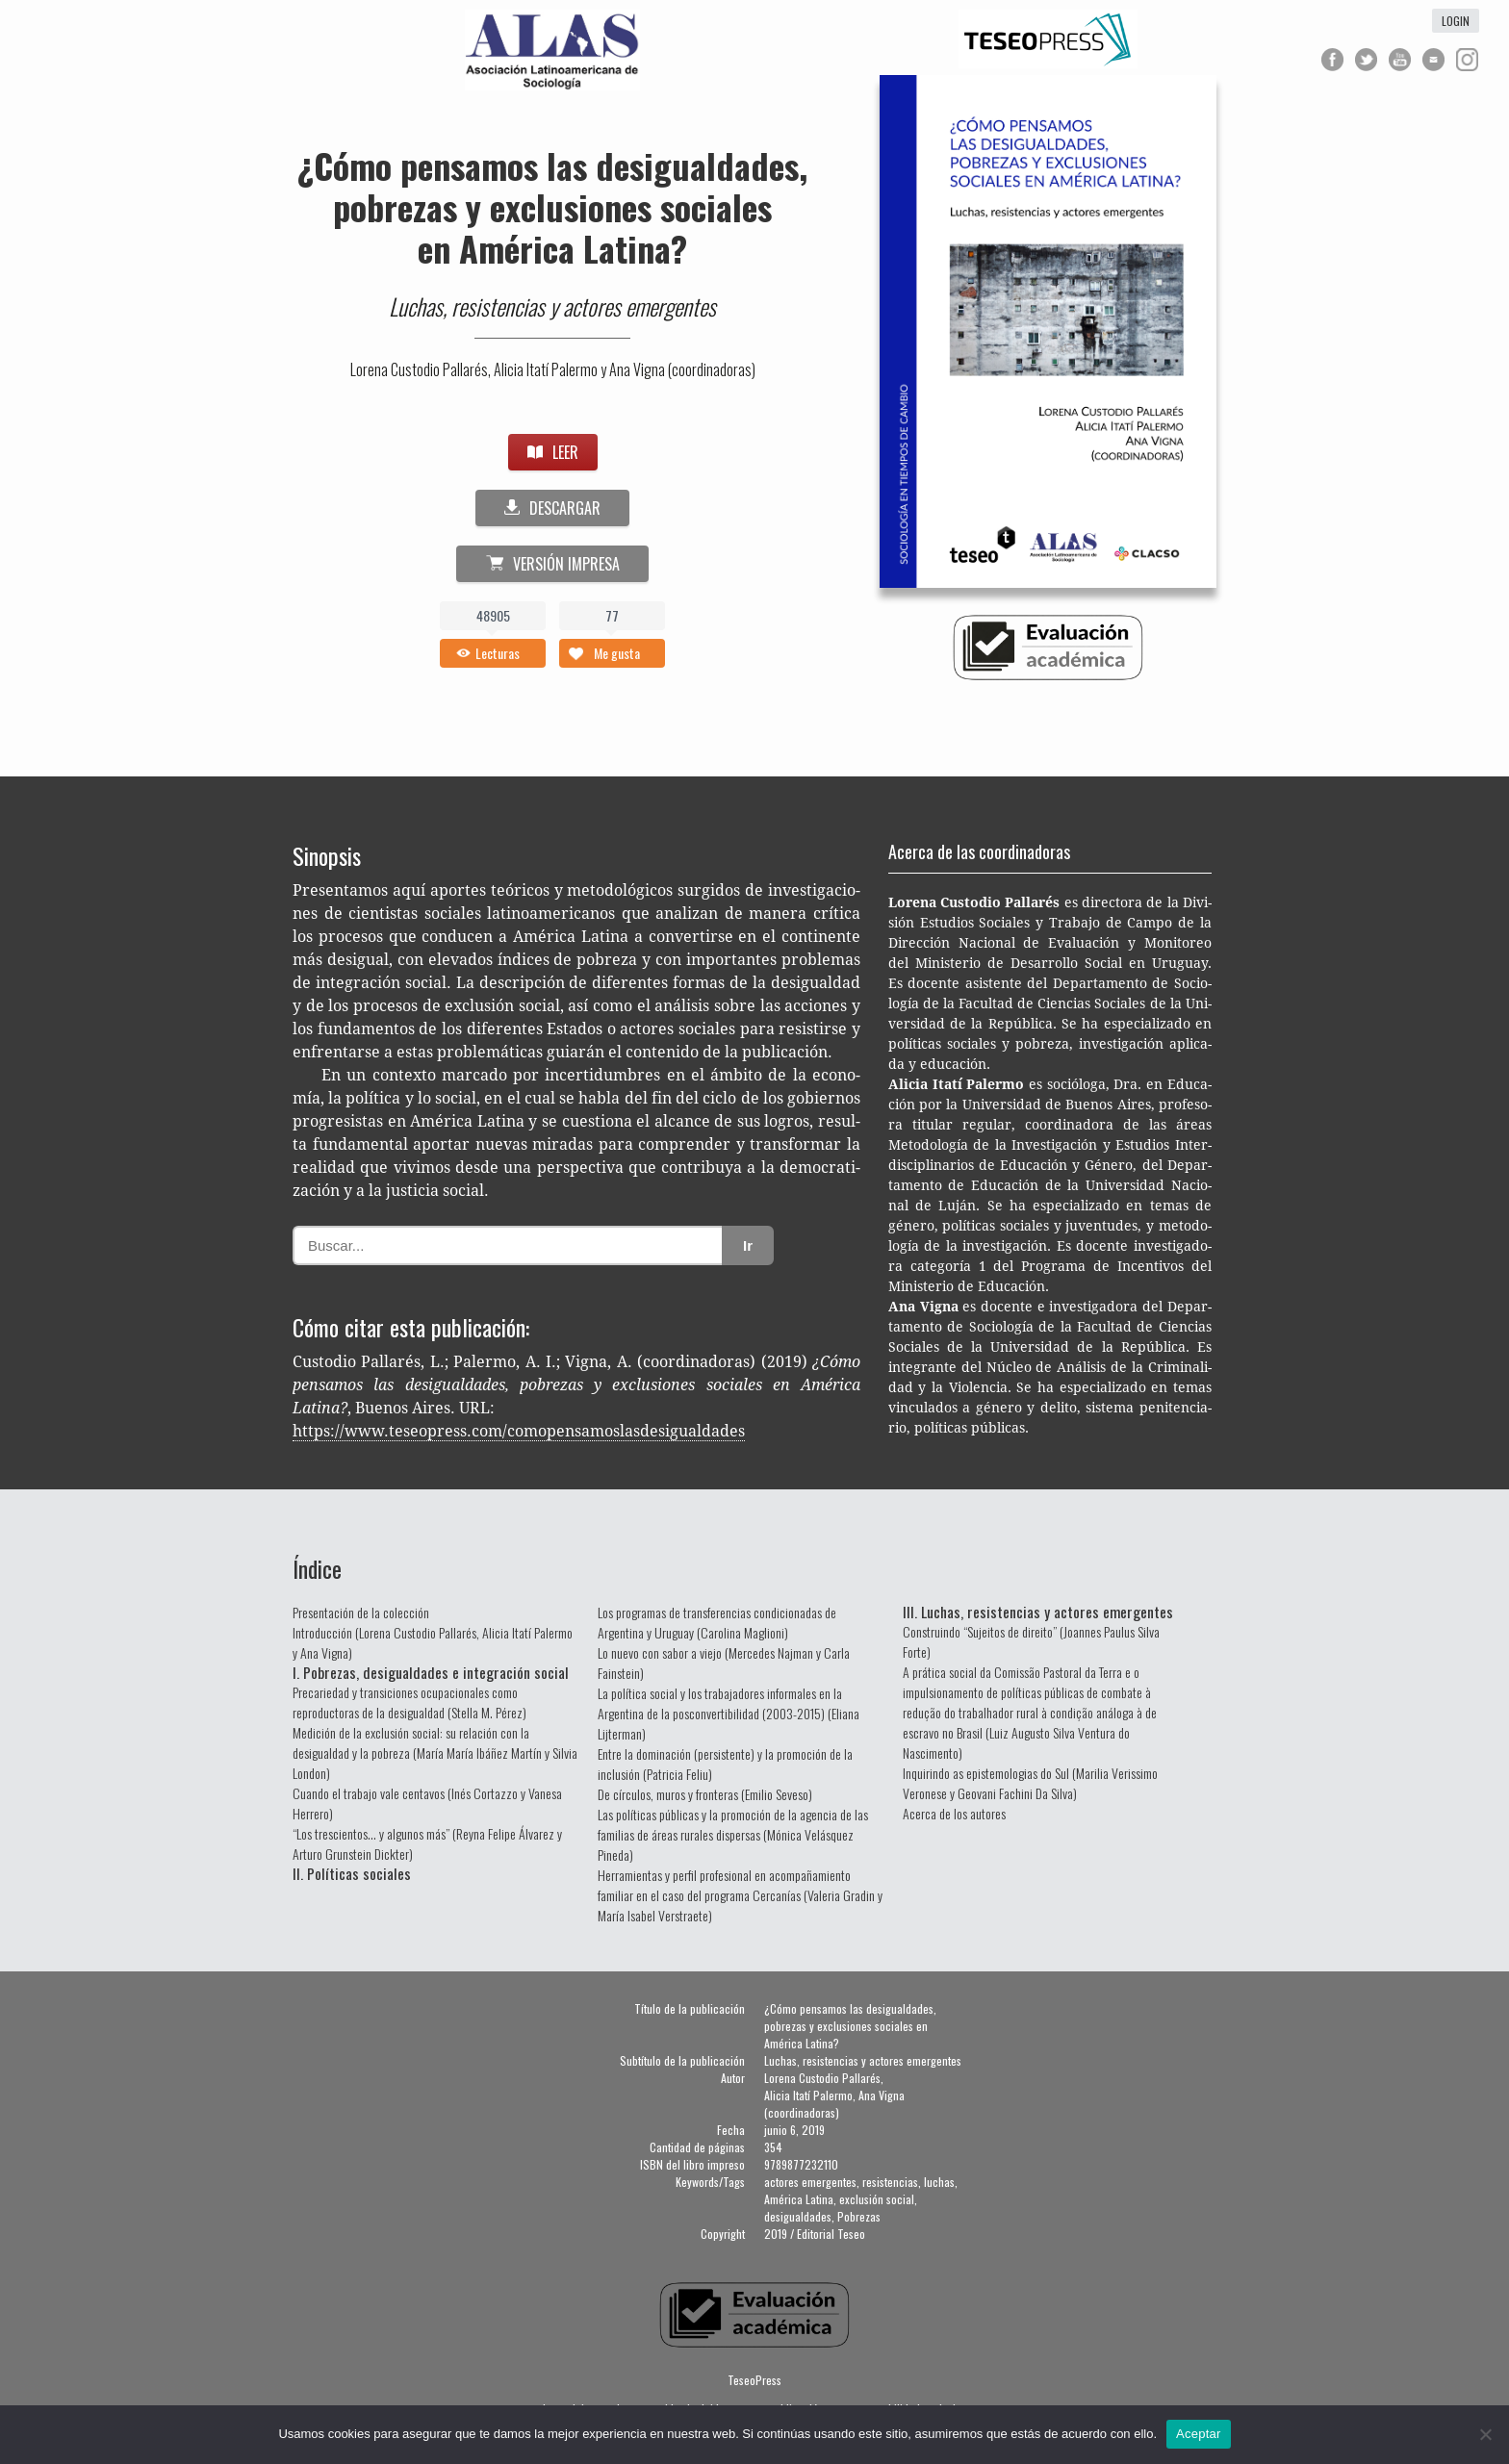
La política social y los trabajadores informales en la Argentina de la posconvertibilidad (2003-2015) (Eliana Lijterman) (728, 1713)
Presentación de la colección (361, 1612)
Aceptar (1198, 2433)
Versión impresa (553, 563)
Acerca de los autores (954, 1813)
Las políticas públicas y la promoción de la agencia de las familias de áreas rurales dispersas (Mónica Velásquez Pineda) (733, 1834)
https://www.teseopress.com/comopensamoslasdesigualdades (519, 1431)
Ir (748, 1245)
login (1456, 21)
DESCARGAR (552, 508)
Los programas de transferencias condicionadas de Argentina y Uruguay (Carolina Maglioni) (717, 1622)
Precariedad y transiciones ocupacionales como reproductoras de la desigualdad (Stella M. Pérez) (409, 1702)
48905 (493, 615)
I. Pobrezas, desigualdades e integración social (431, 1672)
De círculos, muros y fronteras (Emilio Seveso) (705, 1794)
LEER (552, 452)
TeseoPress (754, 2380)
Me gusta (617, 653)
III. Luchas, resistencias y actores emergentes (1038, 1611)
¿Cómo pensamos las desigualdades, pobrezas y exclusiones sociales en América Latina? (552, 206)
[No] (1485, 2434)
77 (612, 615)
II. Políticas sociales (352, 1873)
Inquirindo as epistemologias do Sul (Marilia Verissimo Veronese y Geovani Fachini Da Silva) (1030, 1783)
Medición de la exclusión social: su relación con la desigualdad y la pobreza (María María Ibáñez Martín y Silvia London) (435, 1752)
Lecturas (497, 653)
